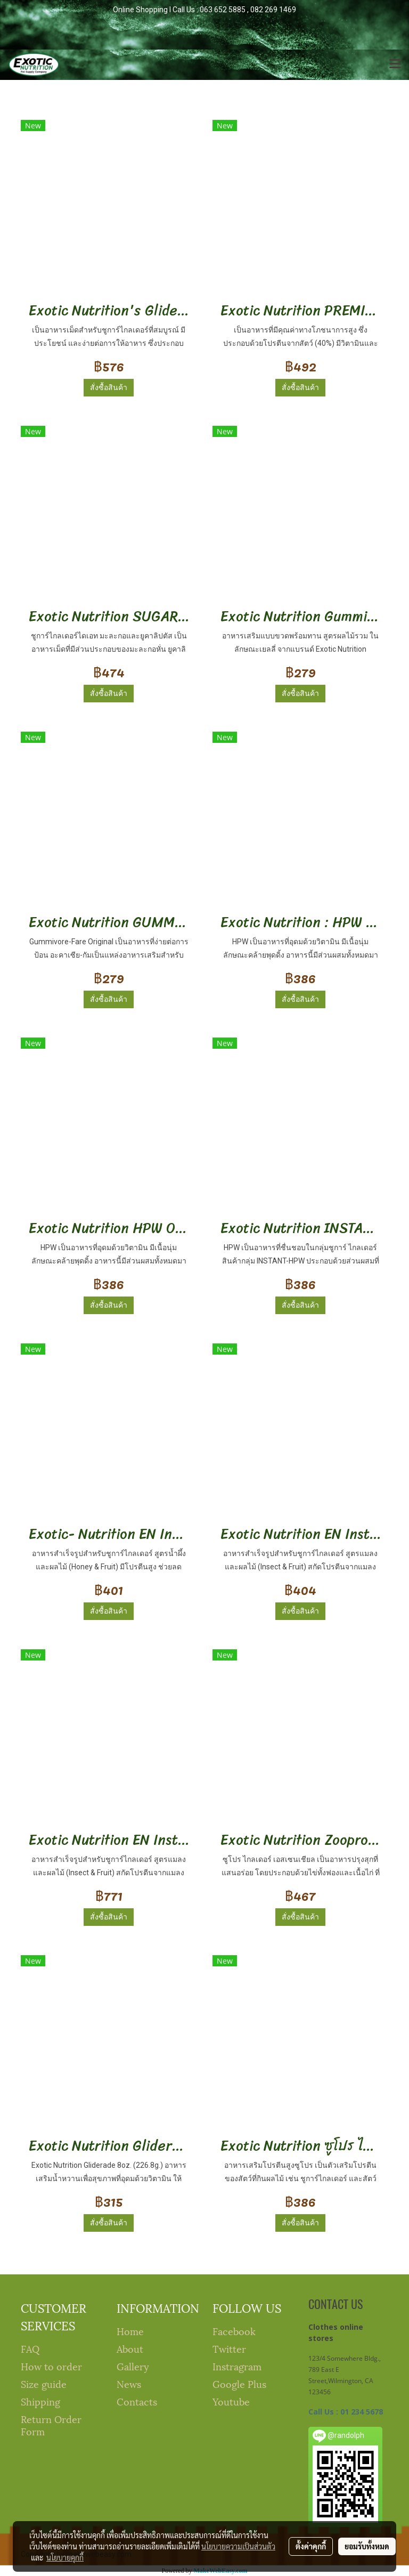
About (130, 2348)
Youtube (231, 2401)
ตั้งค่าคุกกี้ (311, 2546)
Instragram (236, 2366)
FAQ (30, 2348)
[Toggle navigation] (395, 64)
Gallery (133, 2366)
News (129, 2383)
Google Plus (239, 2383)
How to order (51, 2366)
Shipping (40, 2401)
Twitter (229, 2348)
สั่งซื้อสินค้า (108, 387)
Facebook (234, 2330)
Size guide (44, 2383)
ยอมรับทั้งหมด (367, 2546)
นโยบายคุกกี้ (65, 2557)
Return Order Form (51, 2424)
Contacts (137, 2401)
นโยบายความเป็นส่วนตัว (238, 2546)
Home (130, 2330)
